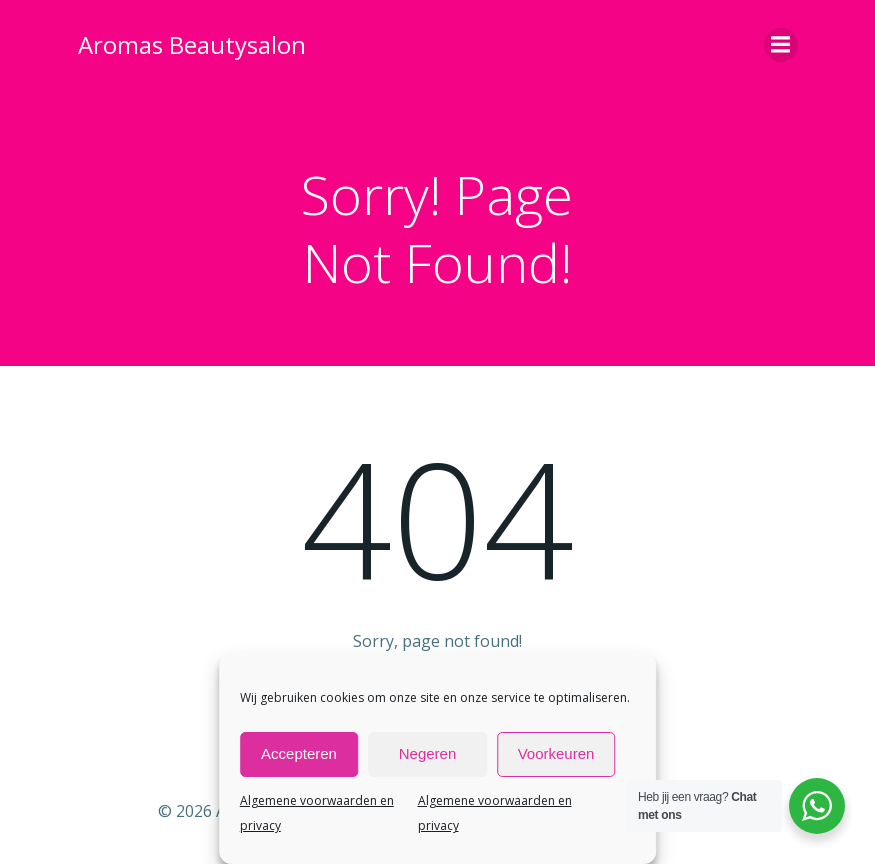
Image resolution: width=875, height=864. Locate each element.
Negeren (428, 753)
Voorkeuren (556, 753)
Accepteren (299, 753)
